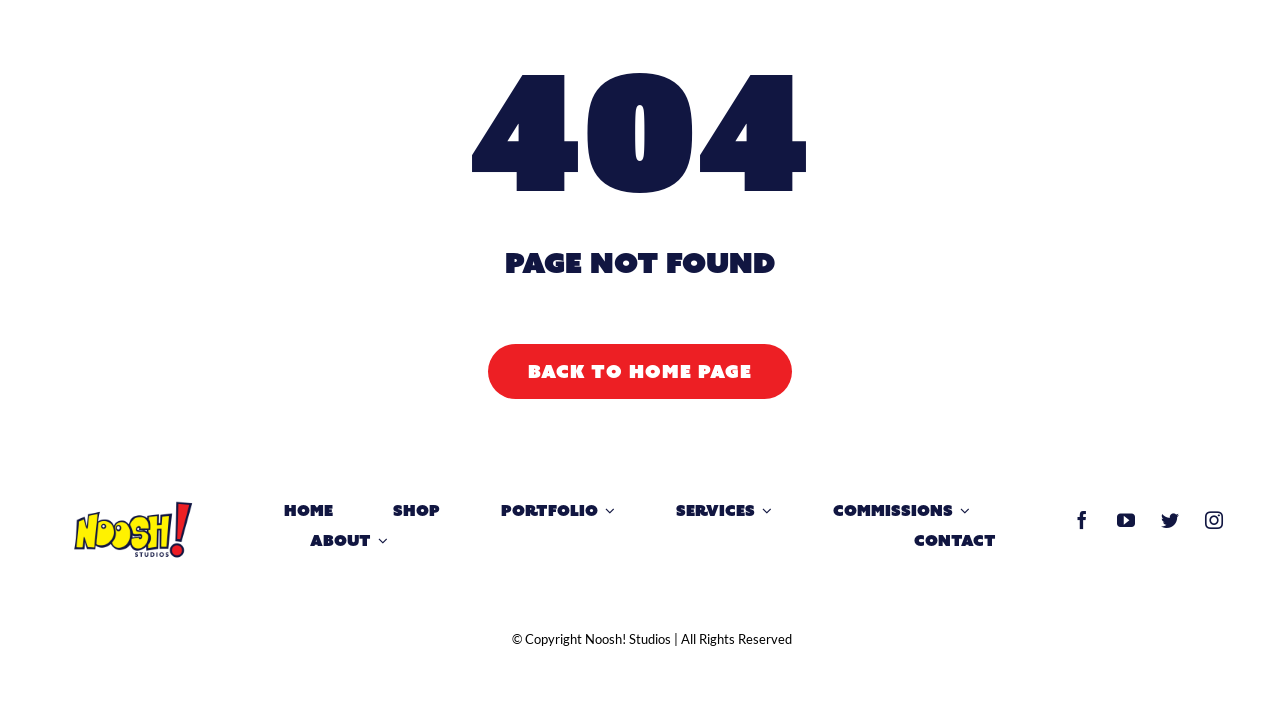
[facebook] (1082, 520)
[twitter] (1170, 520)
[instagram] (1214, 520)
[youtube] (1126, 520)
